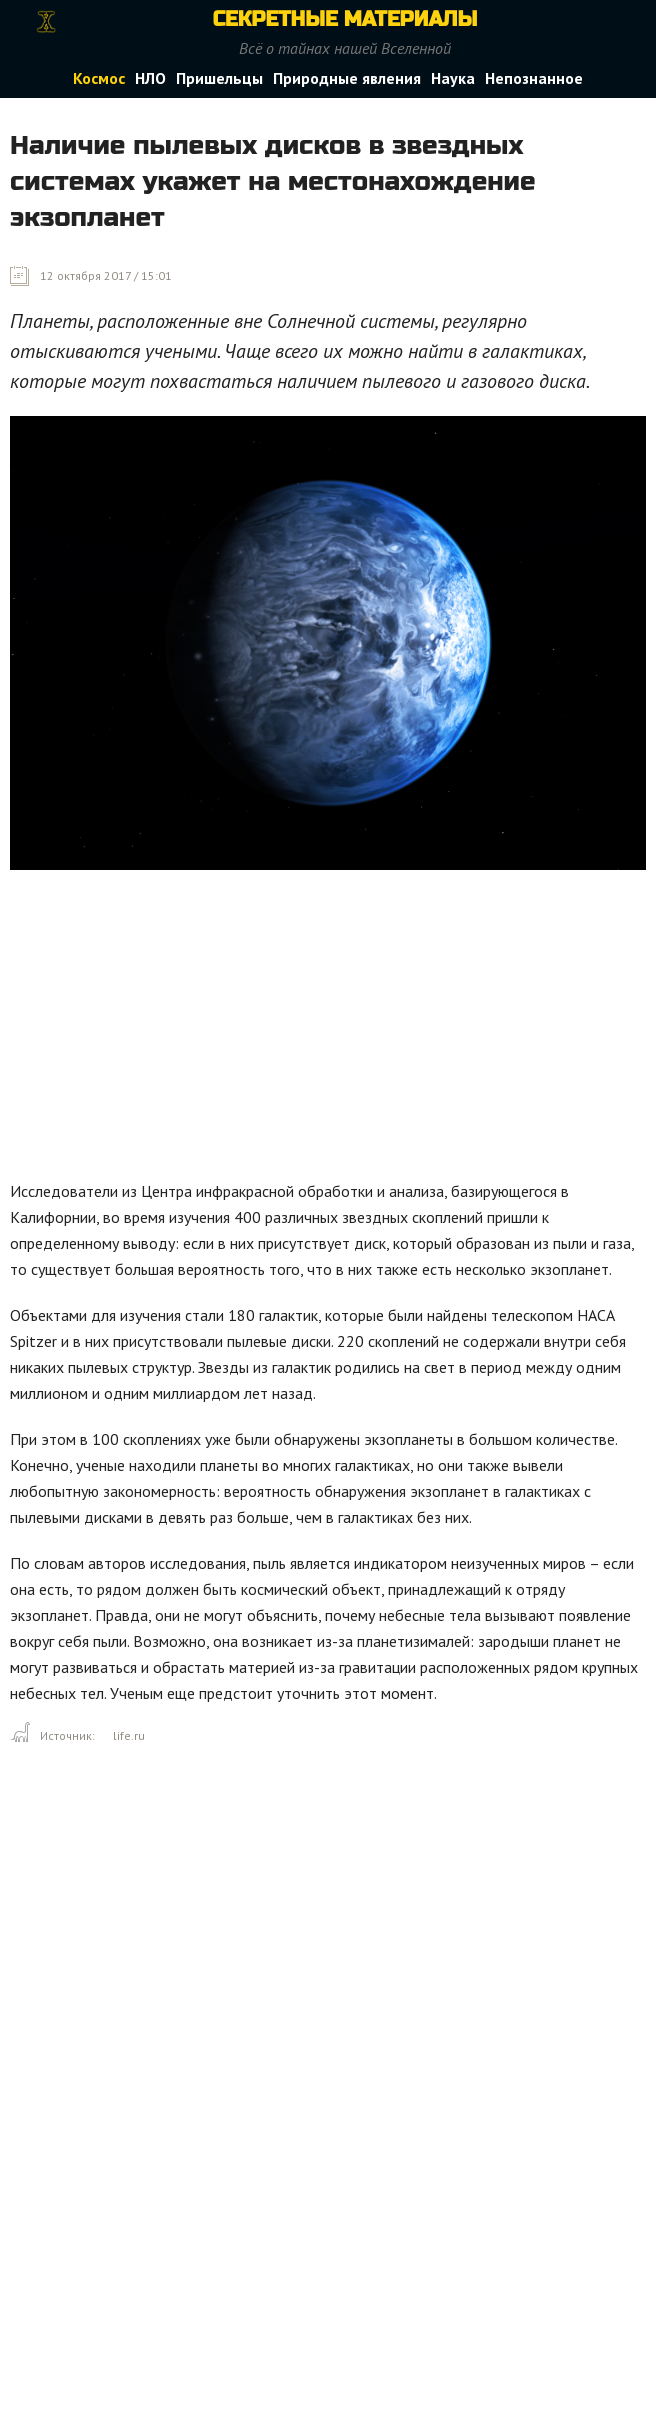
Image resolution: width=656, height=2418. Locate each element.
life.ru (129, 1735)
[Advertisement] (333, 1030)
